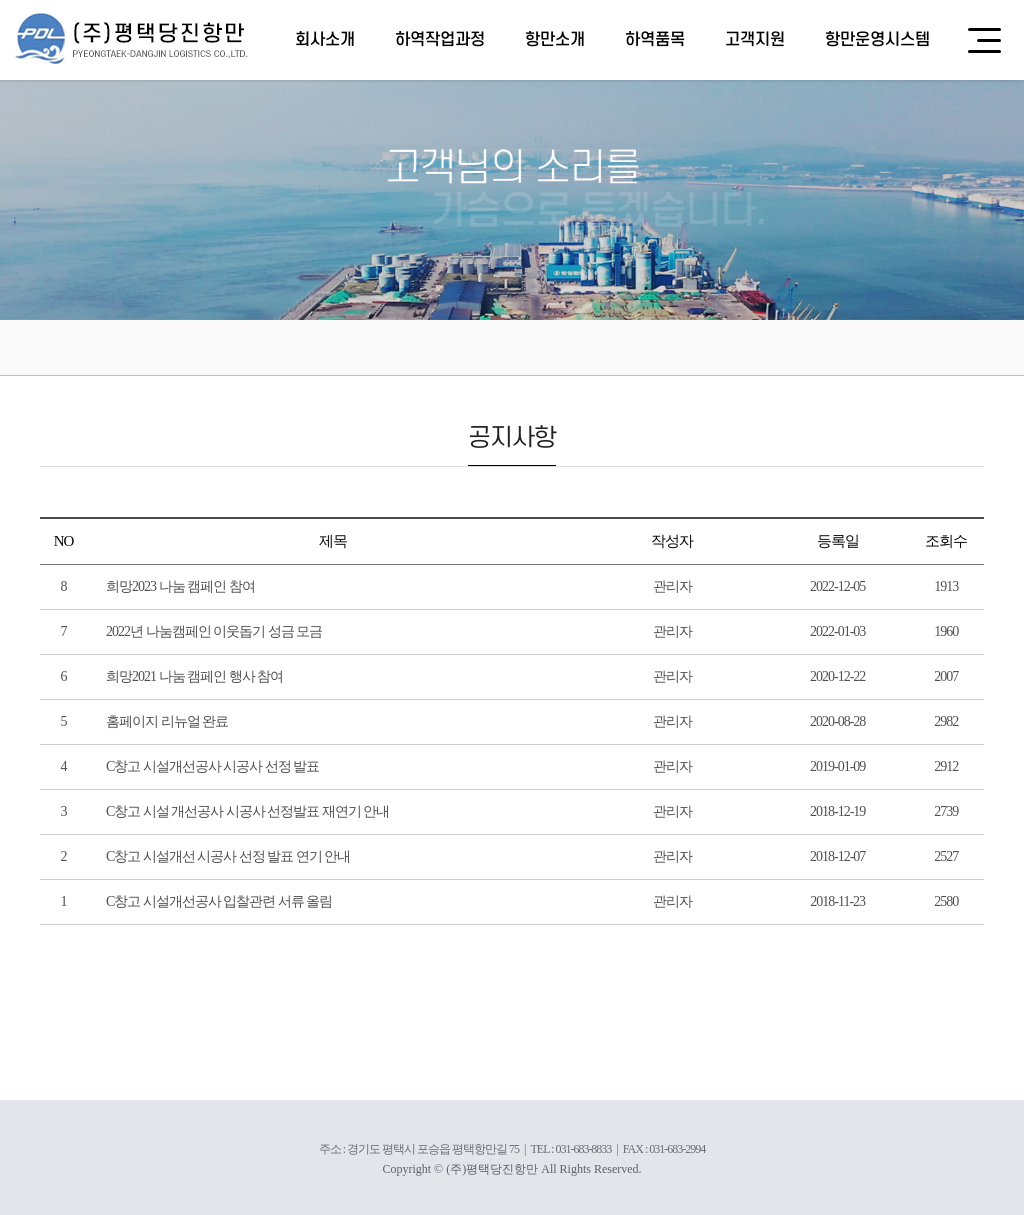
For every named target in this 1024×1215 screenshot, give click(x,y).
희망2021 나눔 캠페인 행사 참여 (194, 676)
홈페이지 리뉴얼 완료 (167, 721)
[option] (512, 160)
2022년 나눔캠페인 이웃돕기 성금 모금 (214, 631)
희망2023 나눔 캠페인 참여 (180, 586)
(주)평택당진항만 (132, 39)
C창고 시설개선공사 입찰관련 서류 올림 (219, 901)
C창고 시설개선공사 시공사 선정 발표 (212, 766)
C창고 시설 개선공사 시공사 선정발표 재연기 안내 (247, 811)
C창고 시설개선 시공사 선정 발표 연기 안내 (228, 856)
